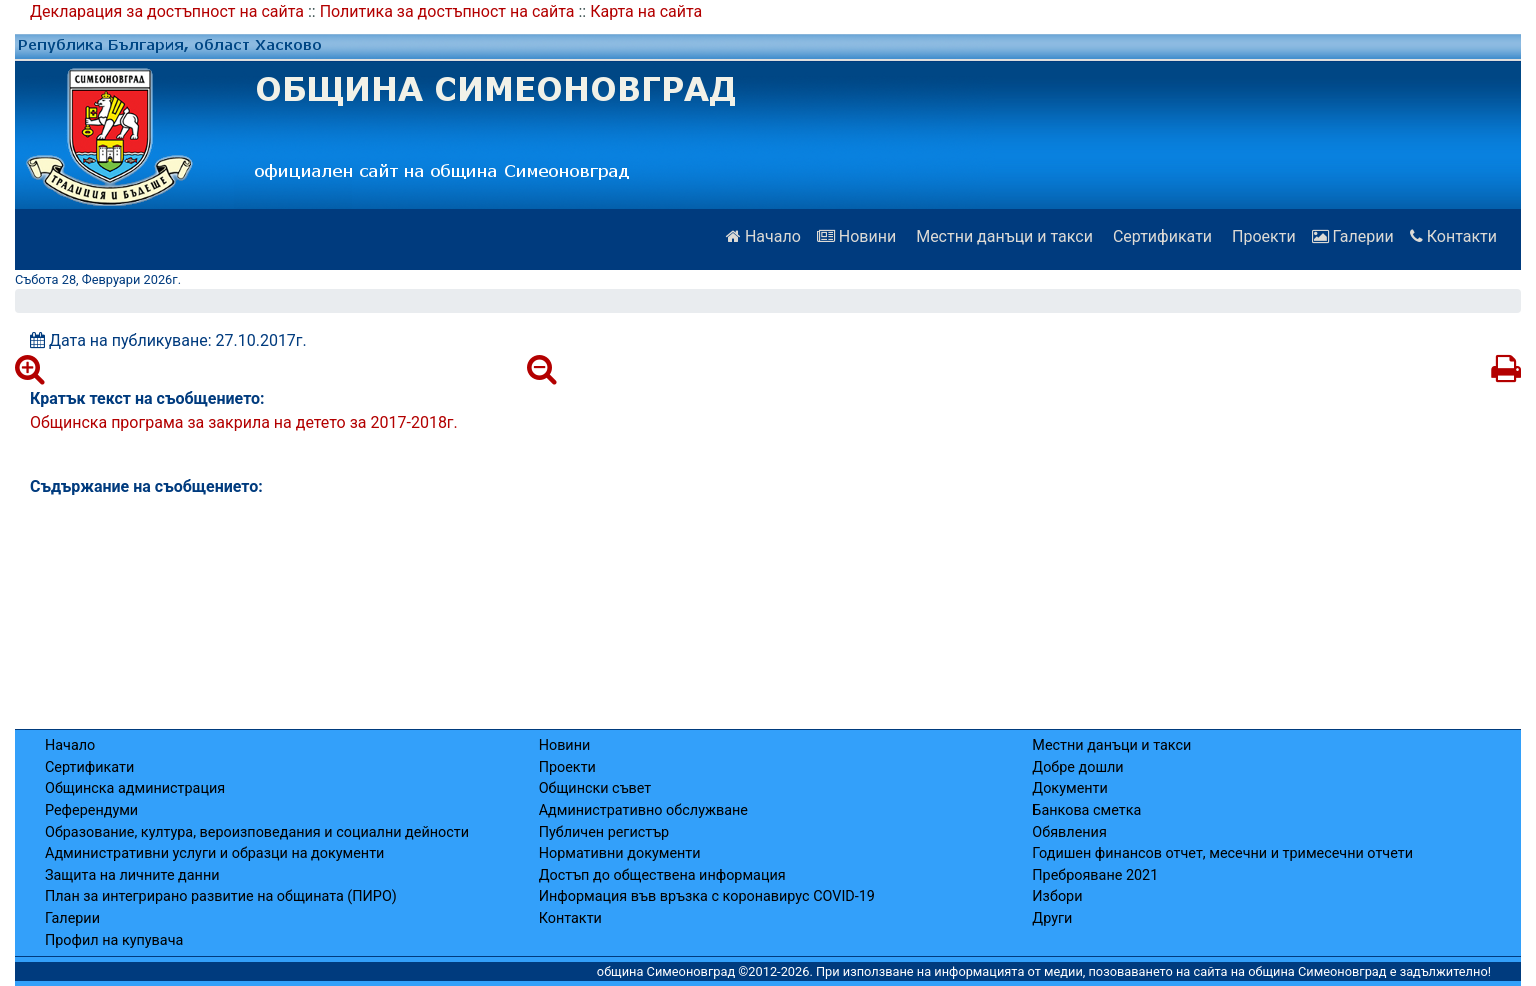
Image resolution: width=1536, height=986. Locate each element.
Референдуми (91, 810)
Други (1052, 918)
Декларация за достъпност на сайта (167, 11)
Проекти (1262, 236)
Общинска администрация (135, 788)
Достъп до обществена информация (662, 875)
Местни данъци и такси (1002, 236)
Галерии (1353, 236)
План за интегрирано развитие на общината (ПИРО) (221, 896)
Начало (763, 236)
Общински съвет (595, 788)
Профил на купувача (114, 940)
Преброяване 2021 (1095, 875)
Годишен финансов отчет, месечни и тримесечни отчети (1222, 853)
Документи (1069, 788)
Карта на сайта (646, 11)
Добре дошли (1077, 767)
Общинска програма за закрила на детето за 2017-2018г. (244, 422)
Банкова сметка (1086, 810)
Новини (856, 236)
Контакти (1453, 236)
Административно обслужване (643, 810)
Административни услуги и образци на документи (214, 853)
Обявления (1069, 832)
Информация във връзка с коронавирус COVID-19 (707, 896)
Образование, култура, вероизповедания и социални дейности (257, 832)
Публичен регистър (604, 832)
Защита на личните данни (132, 875)
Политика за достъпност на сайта (447, 11)
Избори (1057, 896)
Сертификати (1160, 236)
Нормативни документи (620, 853)
